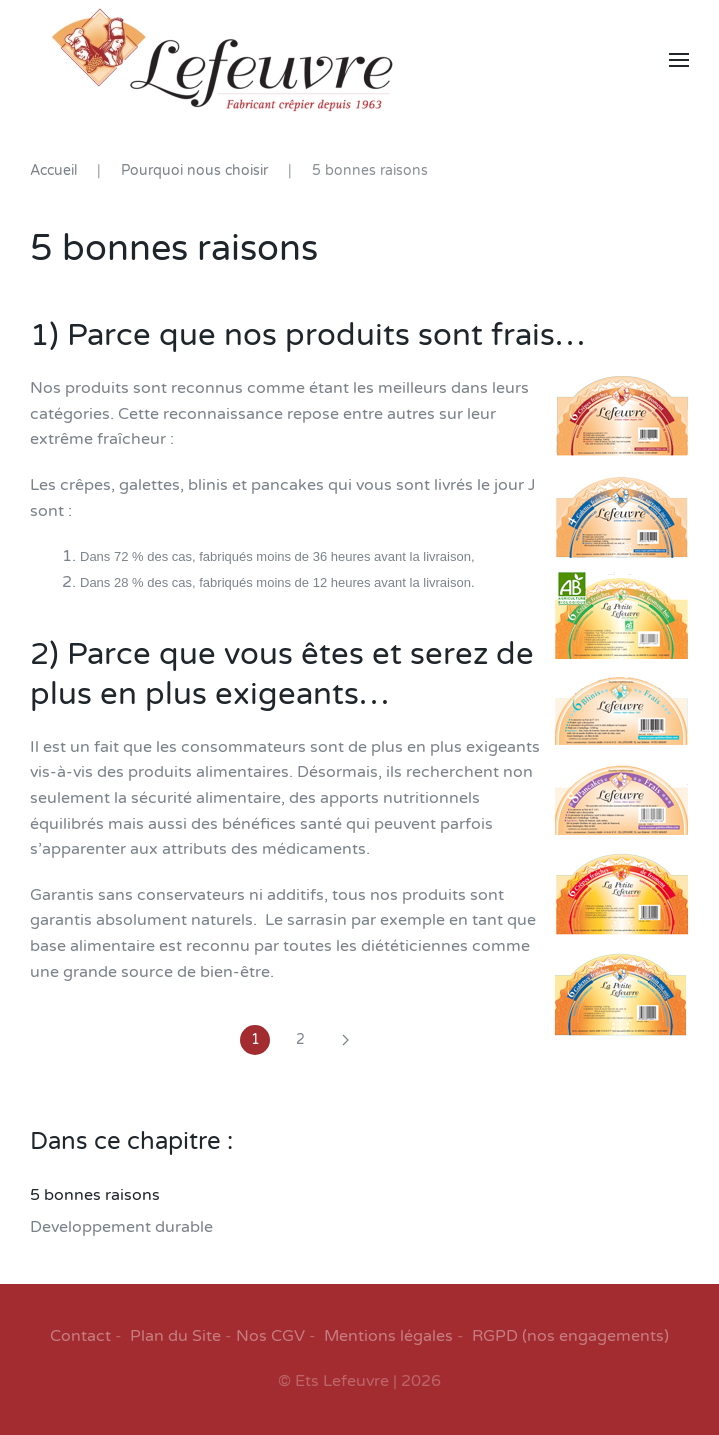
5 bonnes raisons (95, 1195)
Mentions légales (388, 1336)
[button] (679, 60)
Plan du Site (175, 1336)
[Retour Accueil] (222, 60)
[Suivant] (345, 1040)
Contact (80, 1336)
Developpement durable (121, 1227)
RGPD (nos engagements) (570, 1336)
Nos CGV (270, 1336)
